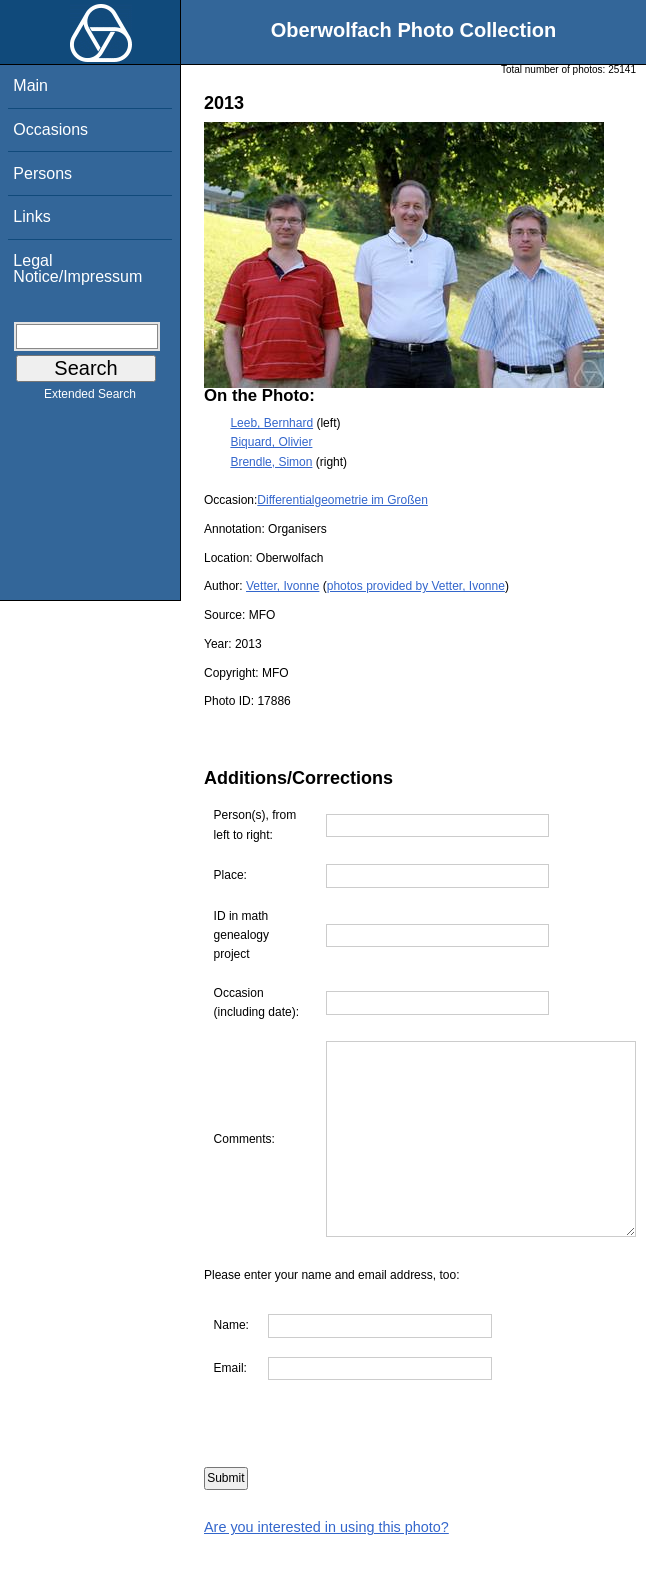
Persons (42, 173)
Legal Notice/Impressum (77, 268)
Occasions (50, 129)
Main (30, 85)
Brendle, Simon (271, 462)
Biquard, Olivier (271, 442)
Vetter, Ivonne (282, 586)
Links (31, 216)
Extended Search (90, 398)
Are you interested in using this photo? (326, 1566)
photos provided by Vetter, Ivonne (416, 586)
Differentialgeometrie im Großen (342, 500)
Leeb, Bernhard (271, 423)
